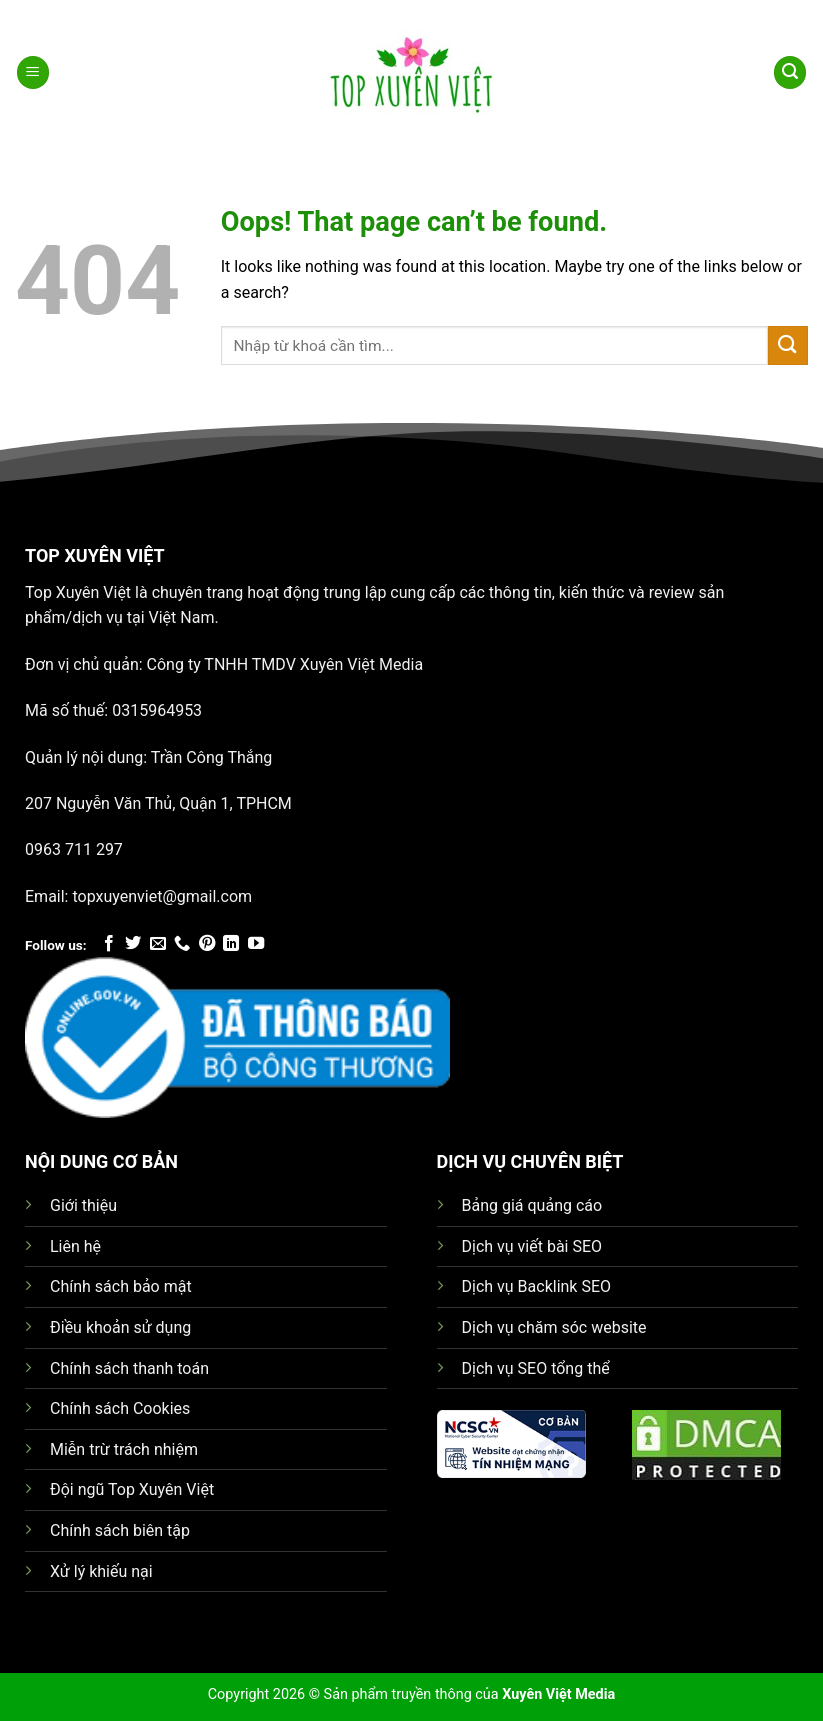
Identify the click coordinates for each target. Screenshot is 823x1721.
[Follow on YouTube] (256, 944)
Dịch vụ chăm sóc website (554, 1327)
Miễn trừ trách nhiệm (124, 1449)
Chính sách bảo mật (121, 1286)
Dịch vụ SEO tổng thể (536, 1368)
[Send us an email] (158, 944)
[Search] (790, 72)
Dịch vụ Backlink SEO (537, 1286)
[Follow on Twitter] (133, 944)
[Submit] (788, 345)
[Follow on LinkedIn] (231, 944)
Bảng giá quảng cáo (532, 1205)
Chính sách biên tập (120, 1530)
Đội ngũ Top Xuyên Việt (132, 1489)
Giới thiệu (83, 1205)
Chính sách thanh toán (129, 1368)
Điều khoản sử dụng (120, 1327)
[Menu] (33, 72)
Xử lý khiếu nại (101, 1571)
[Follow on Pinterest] (207, 944)
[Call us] (182, 944)
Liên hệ (75, 1246)
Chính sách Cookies (120, 1408)
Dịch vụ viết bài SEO (532, 1246)
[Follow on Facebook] (109, 944)
